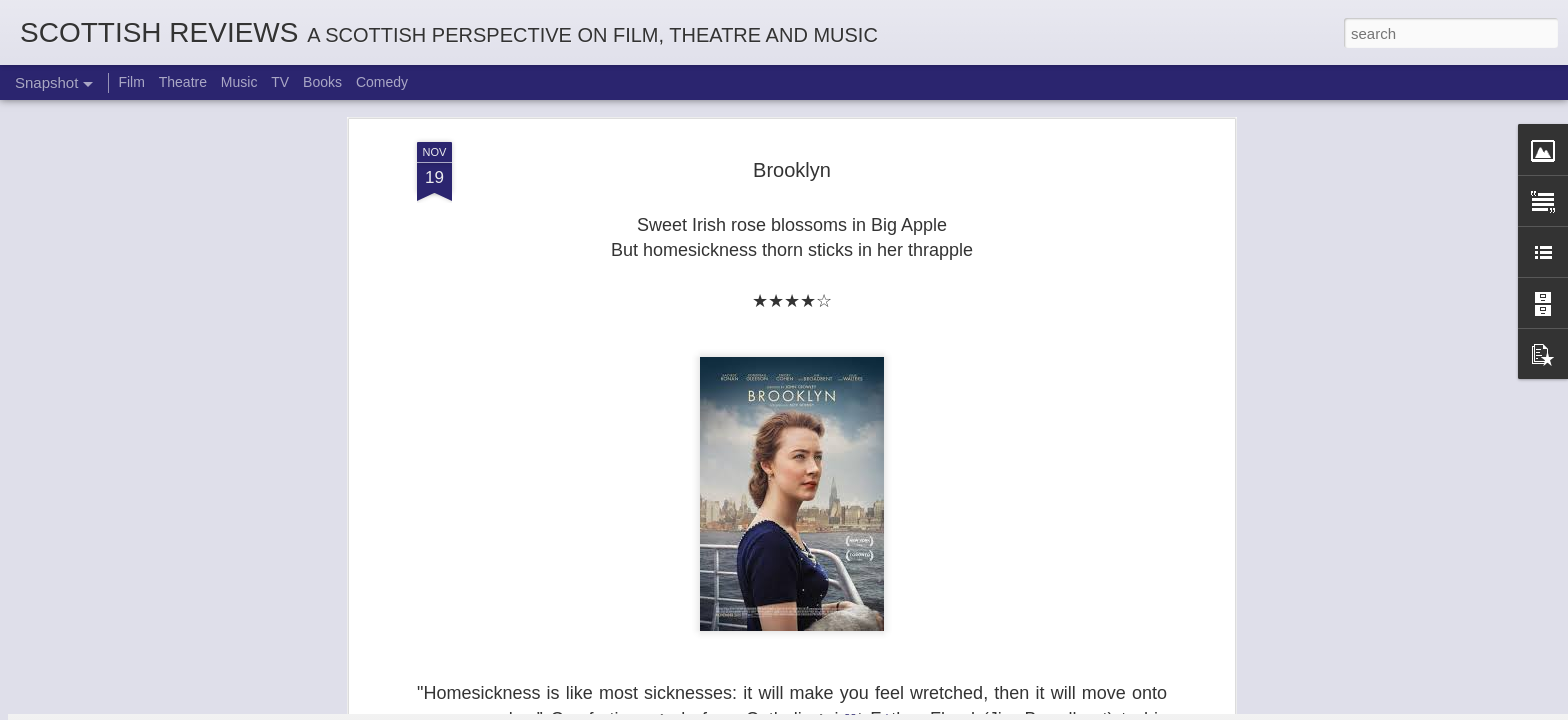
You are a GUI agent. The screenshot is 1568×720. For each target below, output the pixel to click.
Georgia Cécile (853, 626)
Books (322, 82)
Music (239, 82)
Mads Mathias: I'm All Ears (1350, 615)
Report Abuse (905, 709)
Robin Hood (617, 615)
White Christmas (134, 627)
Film (131, 82)
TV (280, 82)
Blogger (846, 709)
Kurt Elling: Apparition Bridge (1114, 617)
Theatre (183, 82)
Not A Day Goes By (369, 618)
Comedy (382, 82)
